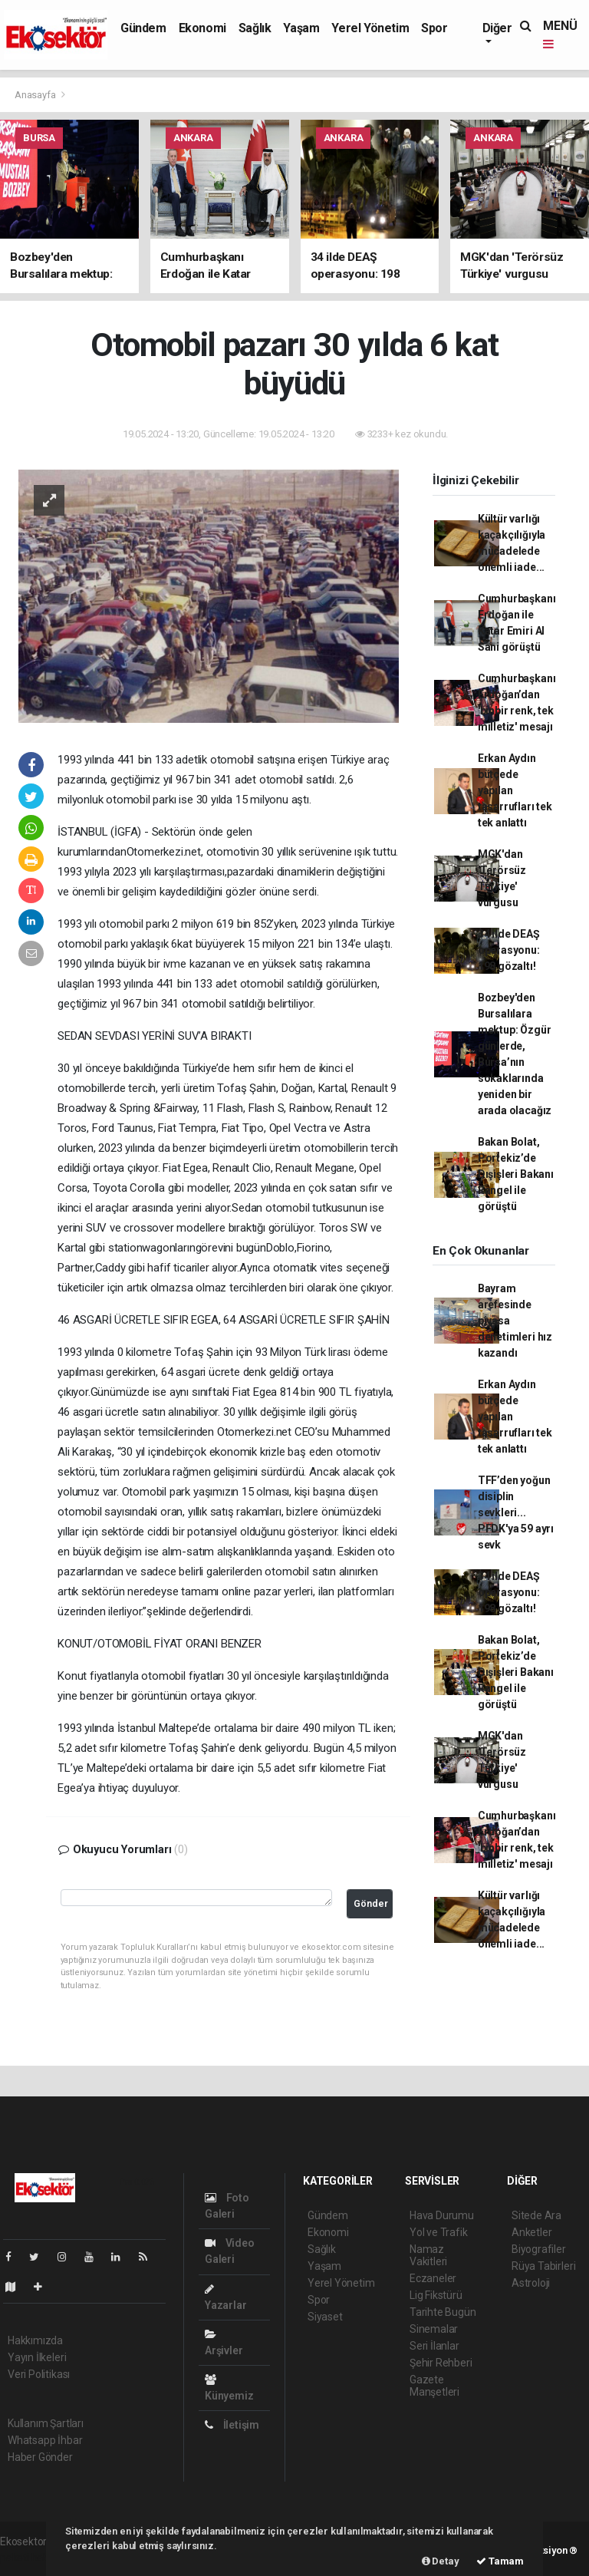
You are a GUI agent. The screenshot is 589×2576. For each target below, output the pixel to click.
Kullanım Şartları (46, 2423)
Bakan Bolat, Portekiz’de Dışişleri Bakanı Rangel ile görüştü (516, 1174)
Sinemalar (434, 2329)
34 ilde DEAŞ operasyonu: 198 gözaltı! (509, 950)
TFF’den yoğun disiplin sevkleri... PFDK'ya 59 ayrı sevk (516, 1512)
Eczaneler (433, 2278)
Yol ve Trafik (439, 2232)
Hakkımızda (35, 2340)
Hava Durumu (442, 2215)
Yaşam (301, 28)
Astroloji (531, 2283)
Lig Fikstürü (436, 2295)
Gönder (371, 1903)
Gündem (143, 28)
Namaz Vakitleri (428, 2255)
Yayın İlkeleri (37, 2357)
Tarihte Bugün (443, 2312)
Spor (434, 28)
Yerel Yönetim (370, 28)
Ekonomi (202, 28)
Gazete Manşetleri (434, 2385)
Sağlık (255, 28)
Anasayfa (36, 95)
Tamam (500, 2561)
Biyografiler (539, 2249)
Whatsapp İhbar (45, 2440)
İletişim (232, 2425)
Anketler (531, 2232)
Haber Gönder (40, 2457)
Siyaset (325, 2316)
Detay (440, 2561)
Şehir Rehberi (441, 2363)
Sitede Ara (536, 2215)
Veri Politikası (39, 2374)
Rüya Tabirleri (543, 2266)
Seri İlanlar (434, 2346)
